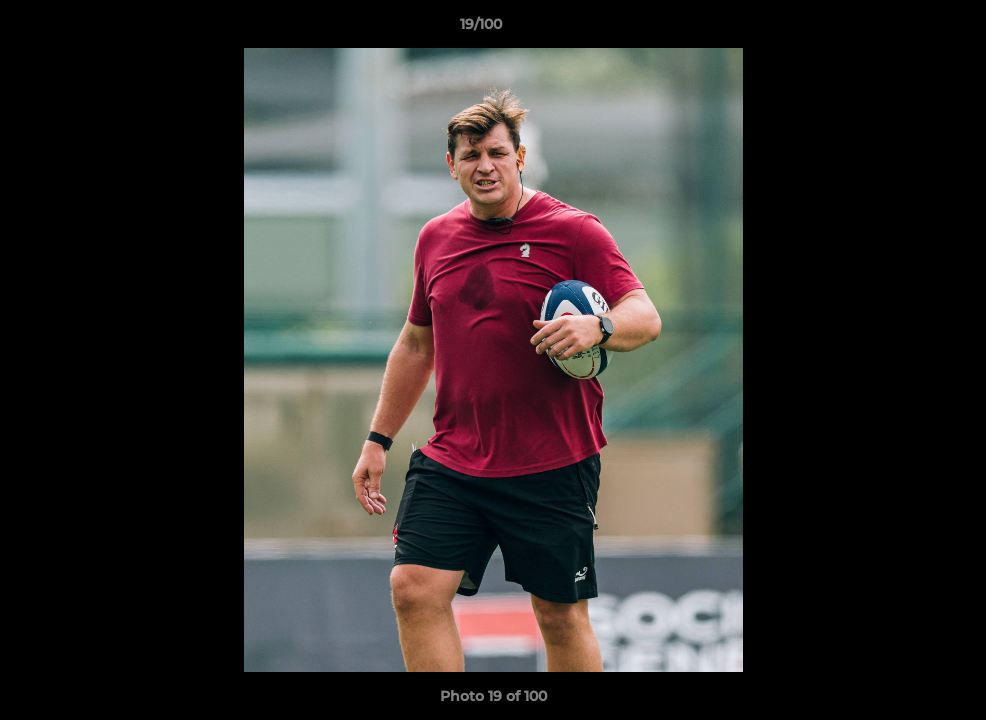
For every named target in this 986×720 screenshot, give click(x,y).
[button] (902, 29)
